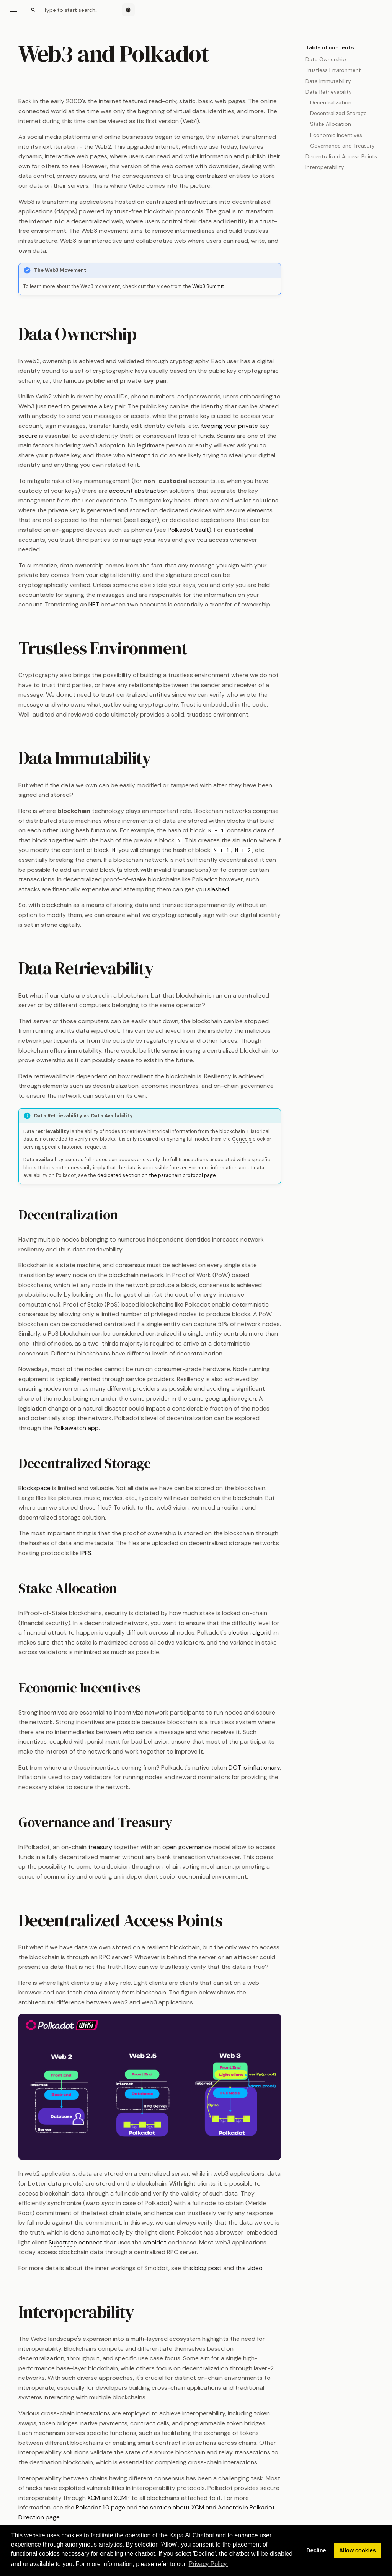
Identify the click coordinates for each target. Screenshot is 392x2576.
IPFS (85, 1553)
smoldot (155, 2242)
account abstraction (138, 491)
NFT (93, 604)
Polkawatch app (76, 1428)
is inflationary (254, 1767)
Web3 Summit (208, 286)
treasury (100, 1847)
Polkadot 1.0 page (100, 2507)
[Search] (71, 10)
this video (249, 2268)
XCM (93, 2498)
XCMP (122, 2498)
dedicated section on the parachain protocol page (156, 1175)
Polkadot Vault (188, 530)
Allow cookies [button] (357, 2550)
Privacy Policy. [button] (208, 2564)
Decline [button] (316, 2550)
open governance (187, 1847)
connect (75, 2242)
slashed (218, 889)
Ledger (147, 520)
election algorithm (253, 1632)
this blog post (202, 2268)
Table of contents (329, 47)
